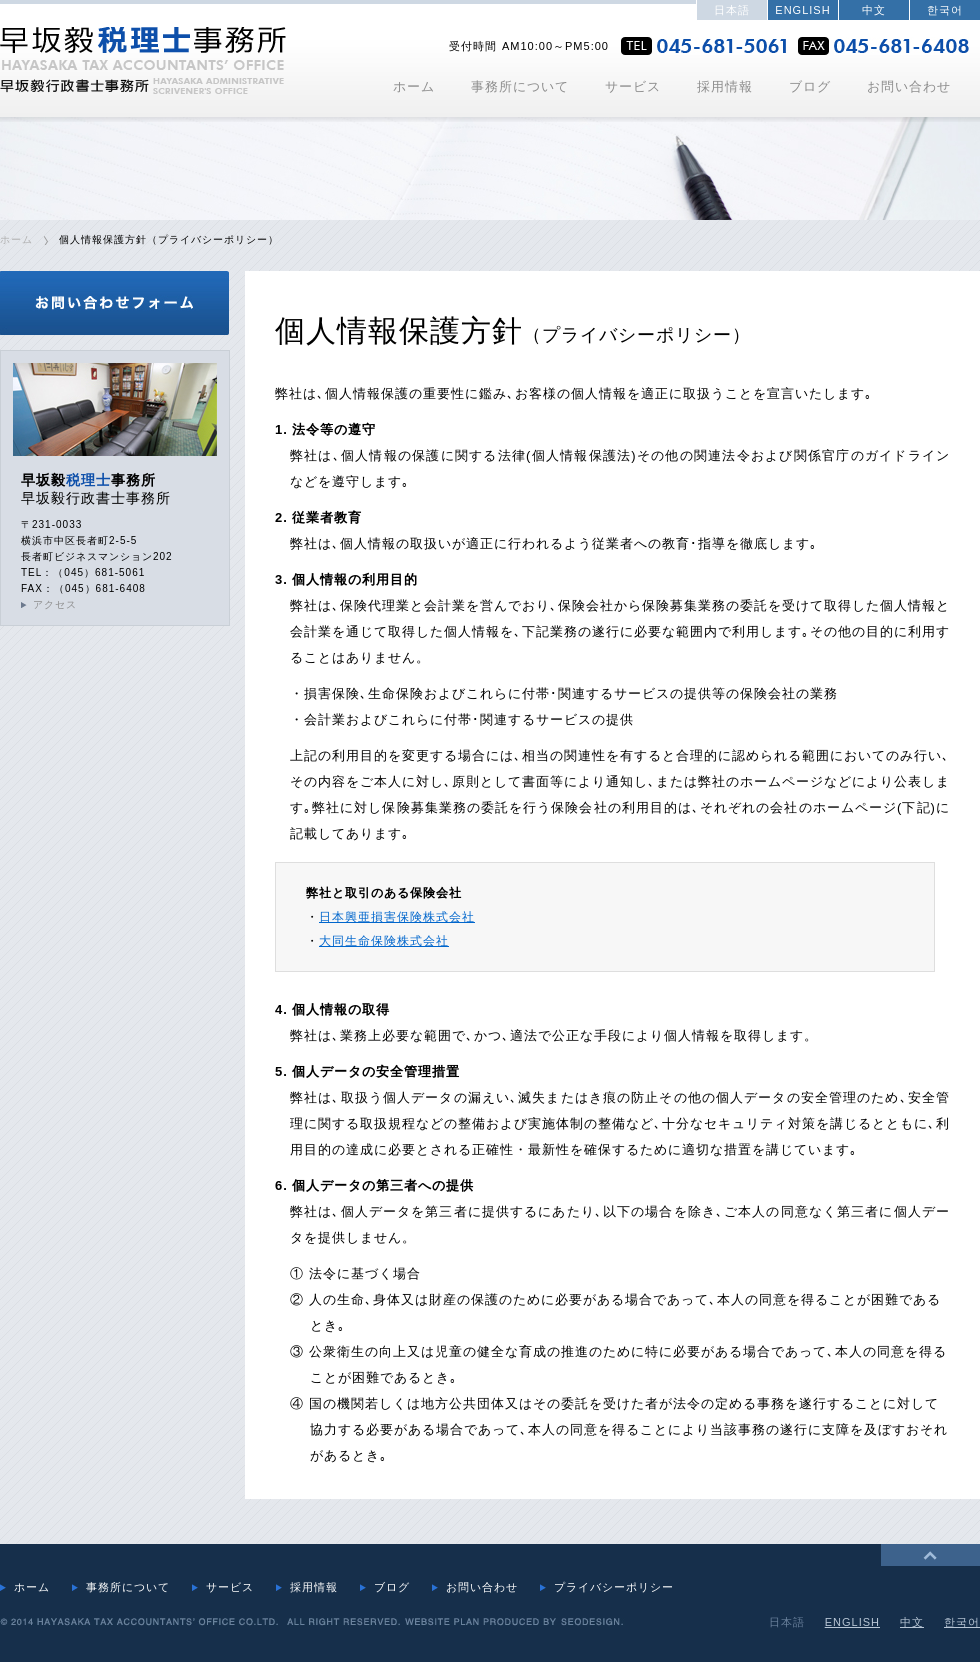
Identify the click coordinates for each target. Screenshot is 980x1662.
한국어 (945, 10)
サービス (633, 86)
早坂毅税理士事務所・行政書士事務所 (143, 60)
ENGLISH (802, 10)
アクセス (55, 604)
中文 (874, 10)
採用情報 (725, 86)
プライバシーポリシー (614, 1587)
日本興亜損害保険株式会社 (397, 917)
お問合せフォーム (115, 303)
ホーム (414, 86)
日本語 (732, 10)
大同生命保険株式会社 (384, 941)
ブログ (810, 86)
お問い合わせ (909, 86)
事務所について (520, 86)
